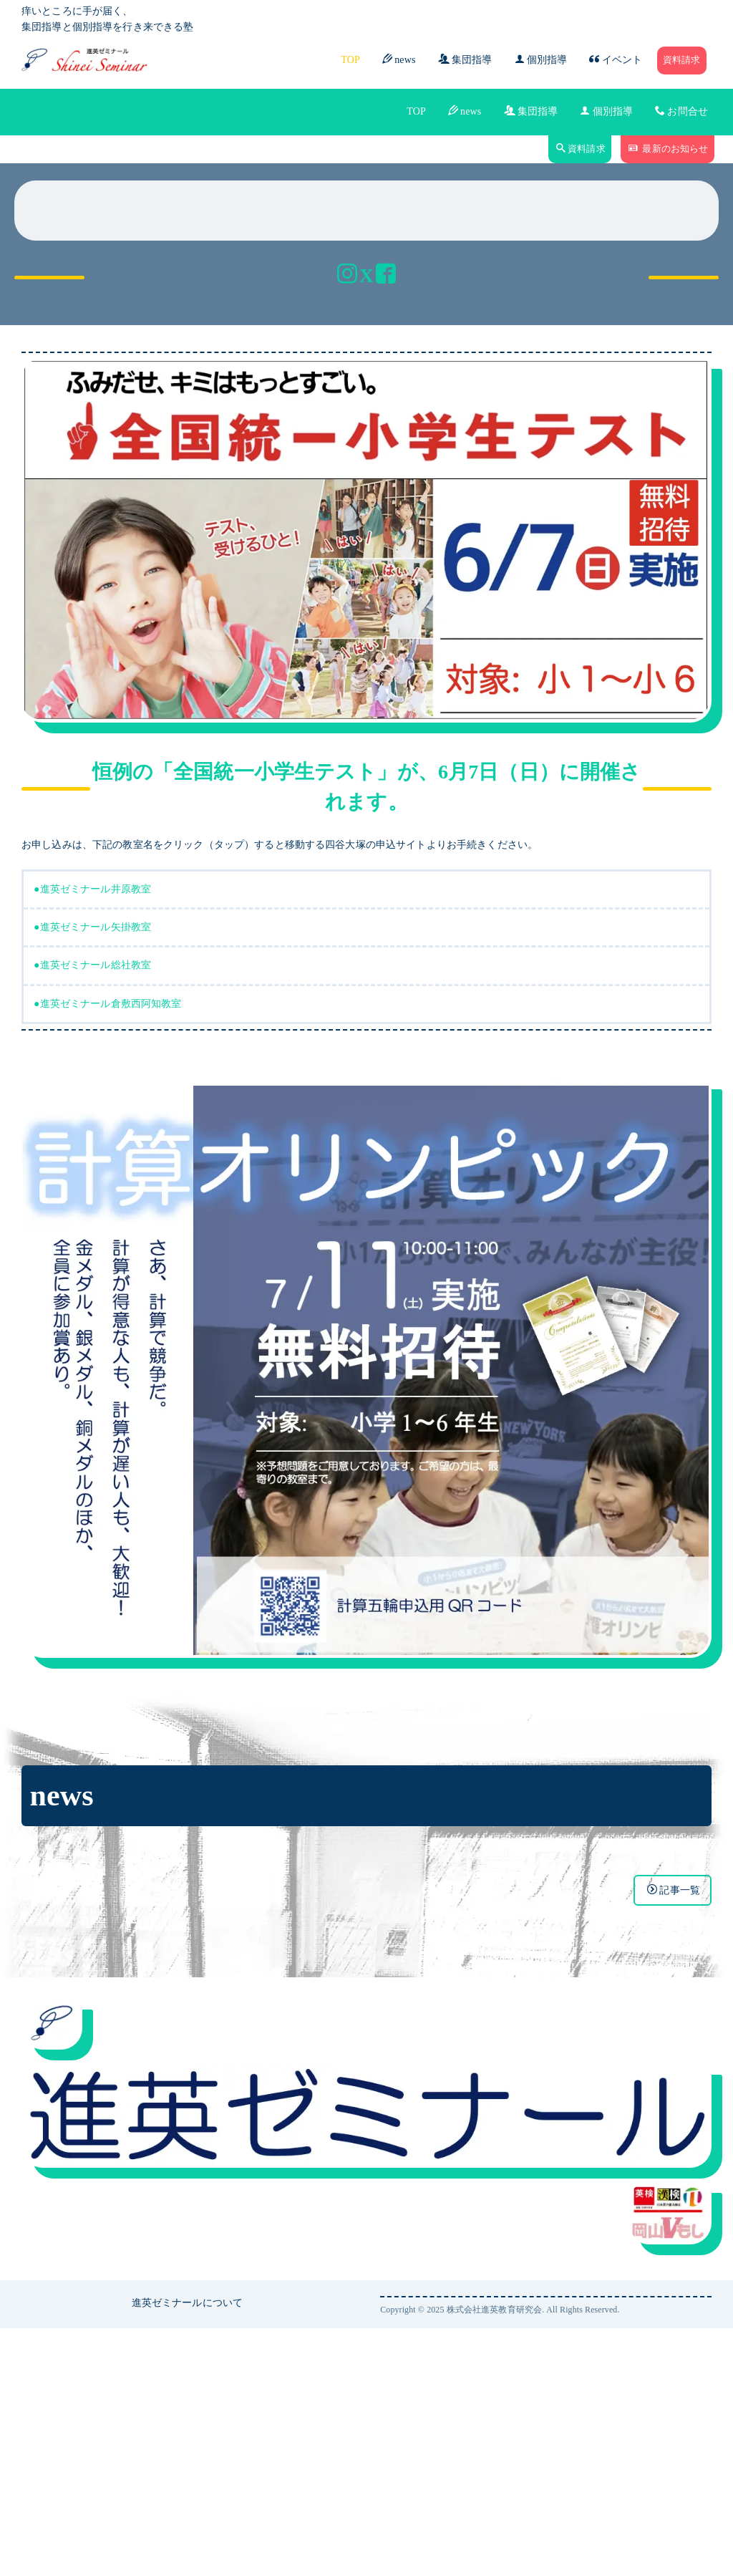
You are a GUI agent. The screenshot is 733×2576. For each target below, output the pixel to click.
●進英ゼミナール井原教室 (92, 1137)
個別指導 (541, 59)
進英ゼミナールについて (187, 2550)
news (398, 59)
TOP (350, 59)
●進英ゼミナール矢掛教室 (92, 1174)
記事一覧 (673, 2137)
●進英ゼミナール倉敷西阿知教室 (108, 1251)
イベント (615, 59)
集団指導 (465, 59)
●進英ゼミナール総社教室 (92, 1212)
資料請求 (682, 60)
